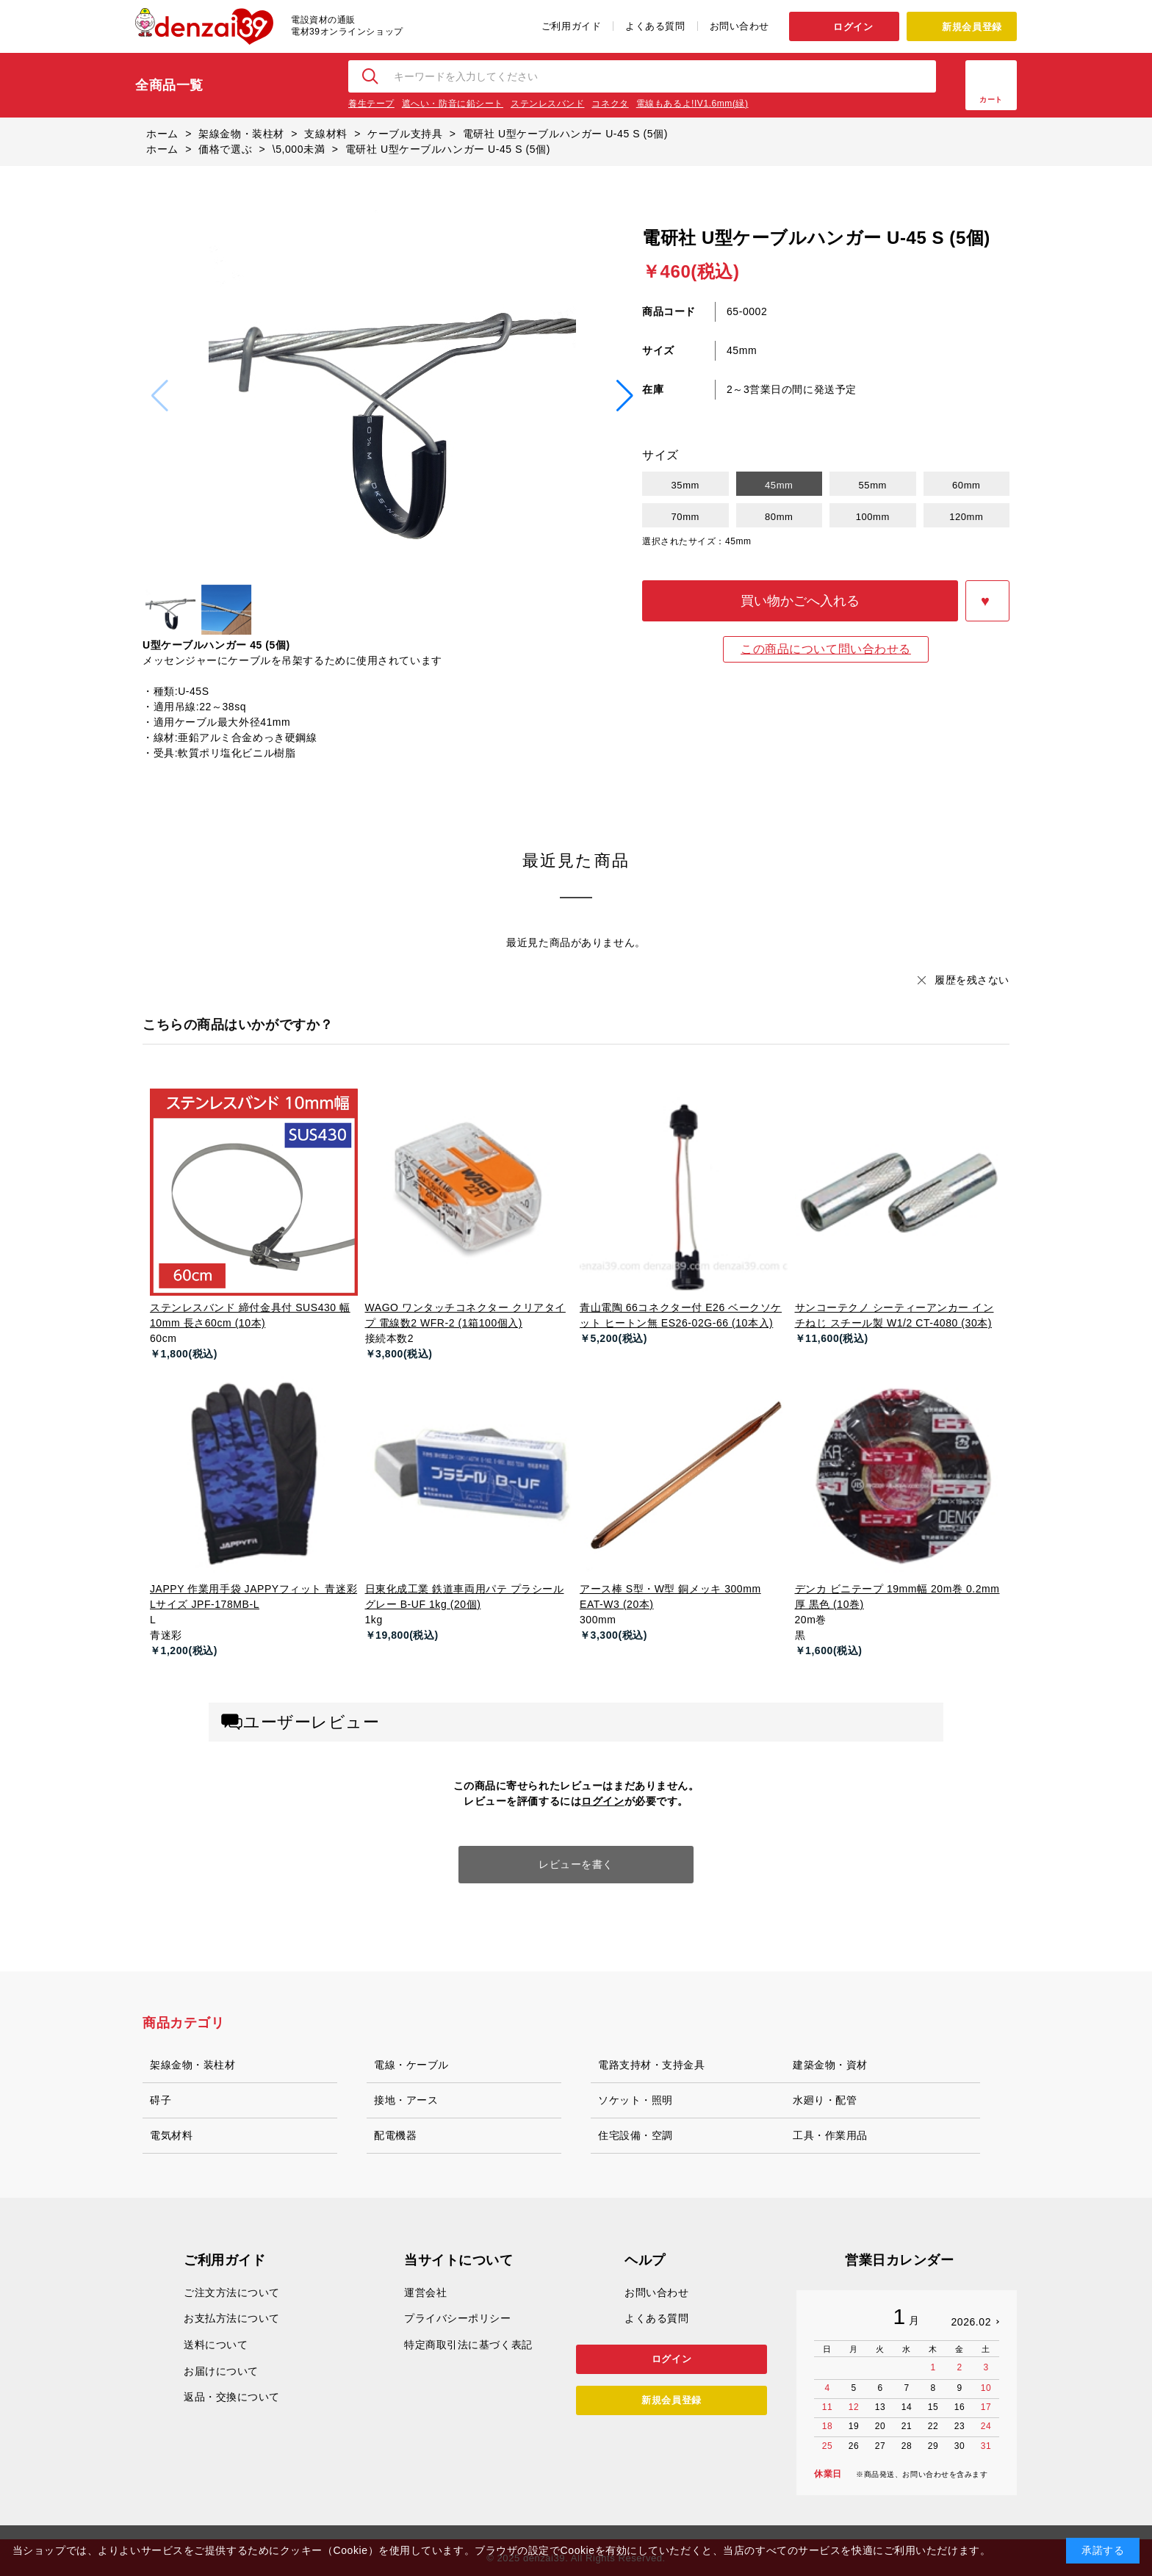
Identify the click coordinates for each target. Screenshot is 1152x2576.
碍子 (160, 2100)
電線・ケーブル (411, 2065)
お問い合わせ (739, 26)
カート (991, 99)
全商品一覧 (169, 85)
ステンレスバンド (547, 103)
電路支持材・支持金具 (651, 2065)
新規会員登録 (971, 26)
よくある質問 (655, 26)
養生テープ (371, 103)
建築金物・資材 (830, 2065)
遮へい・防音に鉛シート (452, 103)
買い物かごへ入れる (800, 601)
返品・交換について (232, 2397)
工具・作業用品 (830, 2135)
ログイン (853, 26)
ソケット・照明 (635, 2100)
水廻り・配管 (825, 2100)
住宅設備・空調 (635, 2135)
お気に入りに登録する (987, 600)
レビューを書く (576, 1864)
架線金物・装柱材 (192, 2065)
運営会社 (425, 2292)
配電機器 (395, 2135)
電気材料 (171, 2135)
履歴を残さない (972, 980)
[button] (625, 396)
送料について (216, 2344)
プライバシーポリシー (457, 2318)
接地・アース (406, 2100)
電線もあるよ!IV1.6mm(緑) (692, 103)
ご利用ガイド (571, 26)
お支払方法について (232, 2318)
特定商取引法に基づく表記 (468, 2344)
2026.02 (971, 2322)
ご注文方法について (232, 2292)
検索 (371, 76)
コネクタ (609, 103)
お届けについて (221, 2371)
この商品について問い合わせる (826, 649)
